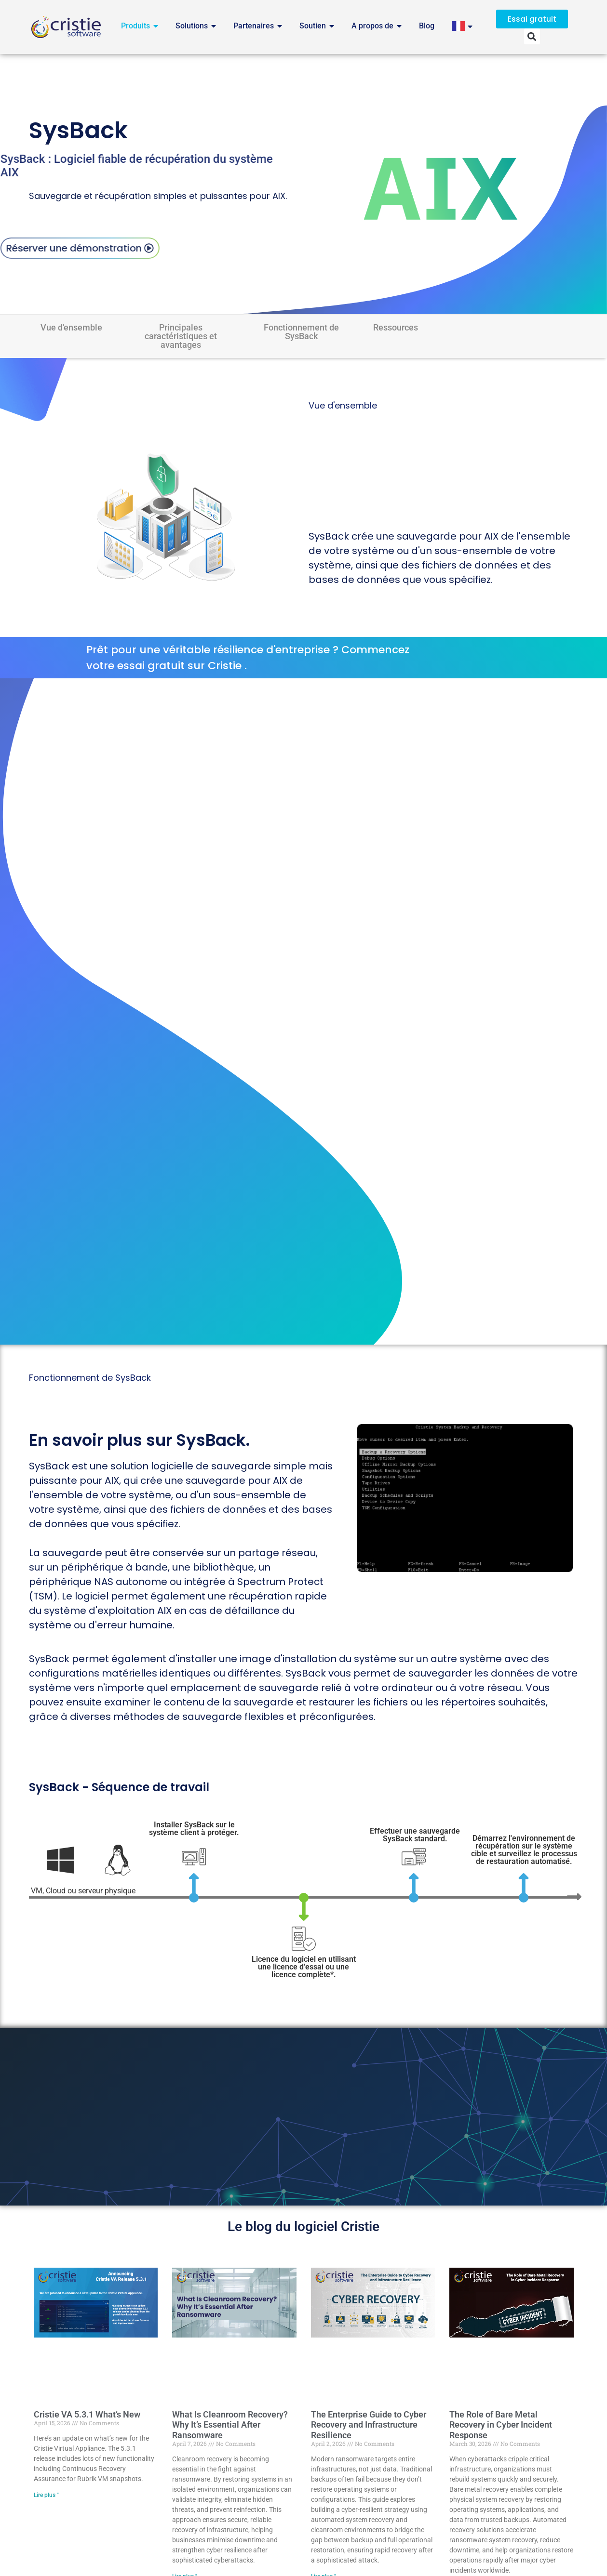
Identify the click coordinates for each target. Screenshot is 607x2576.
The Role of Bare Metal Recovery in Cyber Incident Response (500, 2424)
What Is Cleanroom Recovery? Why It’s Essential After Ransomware (230, 2424)
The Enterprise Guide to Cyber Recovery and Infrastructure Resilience (368, 2424)
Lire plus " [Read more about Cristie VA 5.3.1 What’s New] (46, 2495)
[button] (532, 36)
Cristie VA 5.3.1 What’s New (87, 2414)
